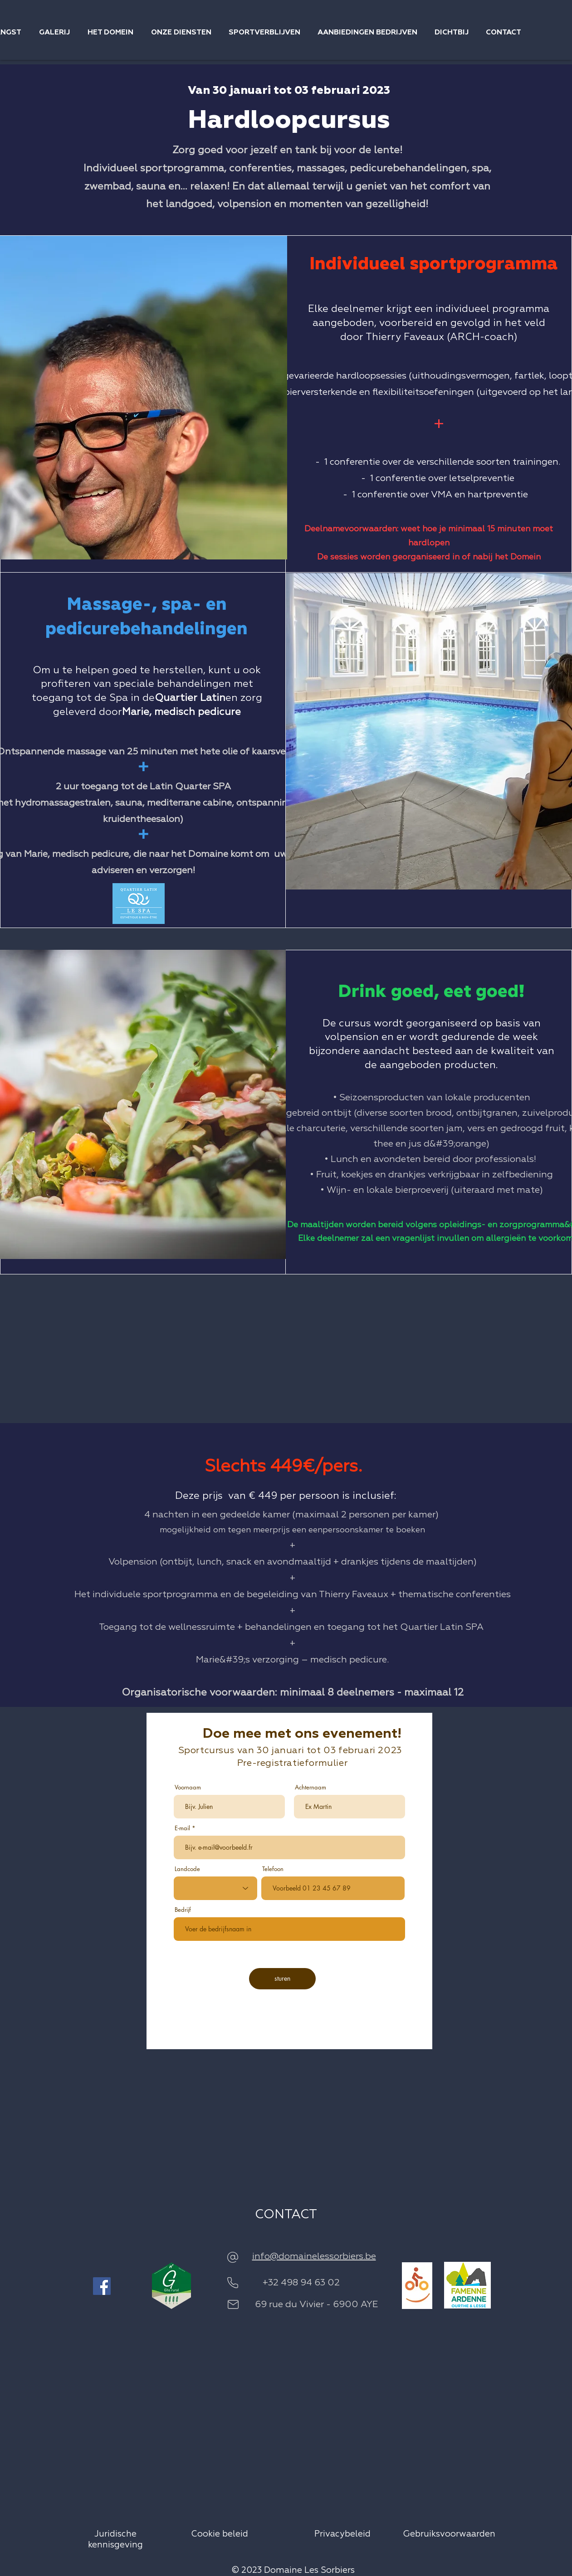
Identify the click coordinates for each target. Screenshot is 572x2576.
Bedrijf (183, 1910)
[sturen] (282, 1978)
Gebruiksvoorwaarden (449, 2534)
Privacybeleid (342, 2534)
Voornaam (188, 1787)
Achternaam (310, 1787)
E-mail (182, 1828)
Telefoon (273, 1869)
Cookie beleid (220, 2534)
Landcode (187, 1869)
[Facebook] (102, 2286)
